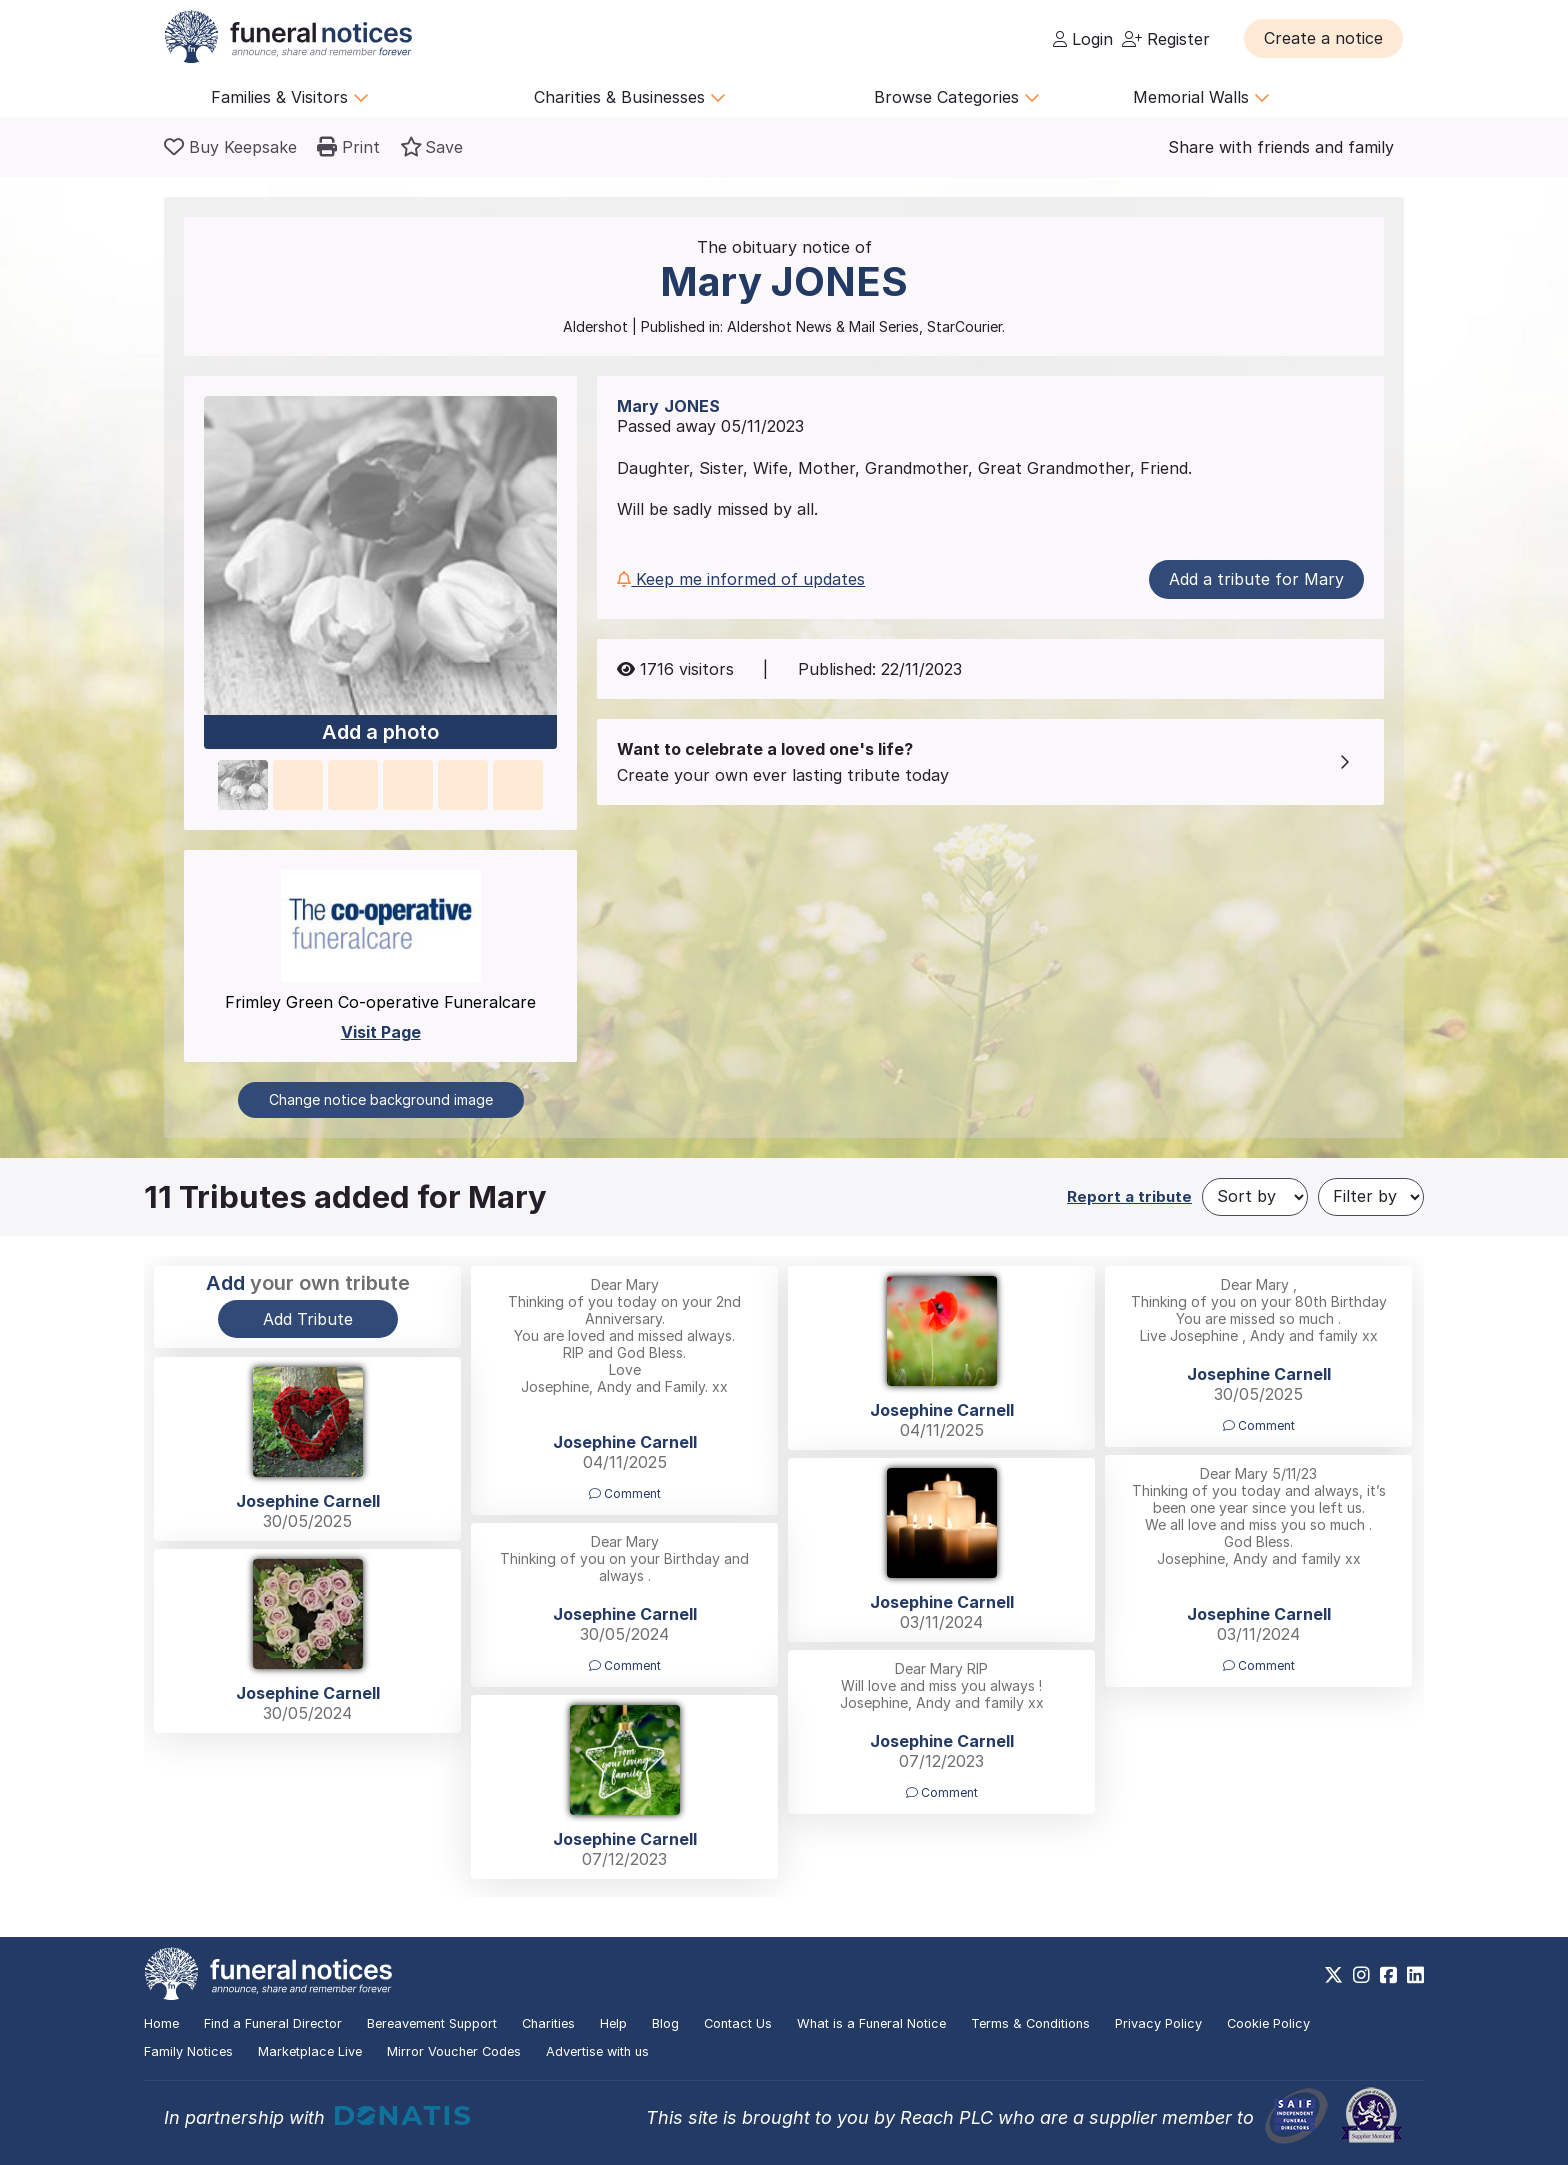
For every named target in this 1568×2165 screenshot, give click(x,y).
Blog (665, 2023)
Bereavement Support (432, 2023)
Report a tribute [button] (1129, 1196)
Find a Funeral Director (273, 2023)
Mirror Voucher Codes (454, 2051)
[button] (1323, 38)
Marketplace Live (310, 2051)
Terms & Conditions (1030, 2023)
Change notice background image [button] (381, 1099)
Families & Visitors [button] (290, 97)
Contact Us (738, 2023)
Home (161, 2023)
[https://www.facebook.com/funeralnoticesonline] (1388, 1975)
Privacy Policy (1158, 2023)
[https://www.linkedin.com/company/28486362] (1415, 1975)
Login (1083, 39)
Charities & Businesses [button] (630, 97)
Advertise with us (597, 2051)
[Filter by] (1371, 1197)
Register (1166, 39)
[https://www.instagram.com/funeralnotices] (1361, 1975)
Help (613, 2023)
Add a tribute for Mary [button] (1256, 579)
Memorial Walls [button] (1201, 97)
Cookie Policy (1268, 2023)
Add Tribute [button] (308, 1319)
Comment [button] (625, 1493)
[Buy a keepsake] (230, 147)
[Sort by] (1255, 1197)
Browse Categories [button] (957, 97)
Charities (548, 2023)
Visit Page (381, 1032)
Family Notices (188, 2051)
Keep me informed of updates (741, 579)
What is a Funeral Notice (871, 2023)
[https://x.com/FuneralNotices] (1333, 1975)
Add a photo (380, 733)
